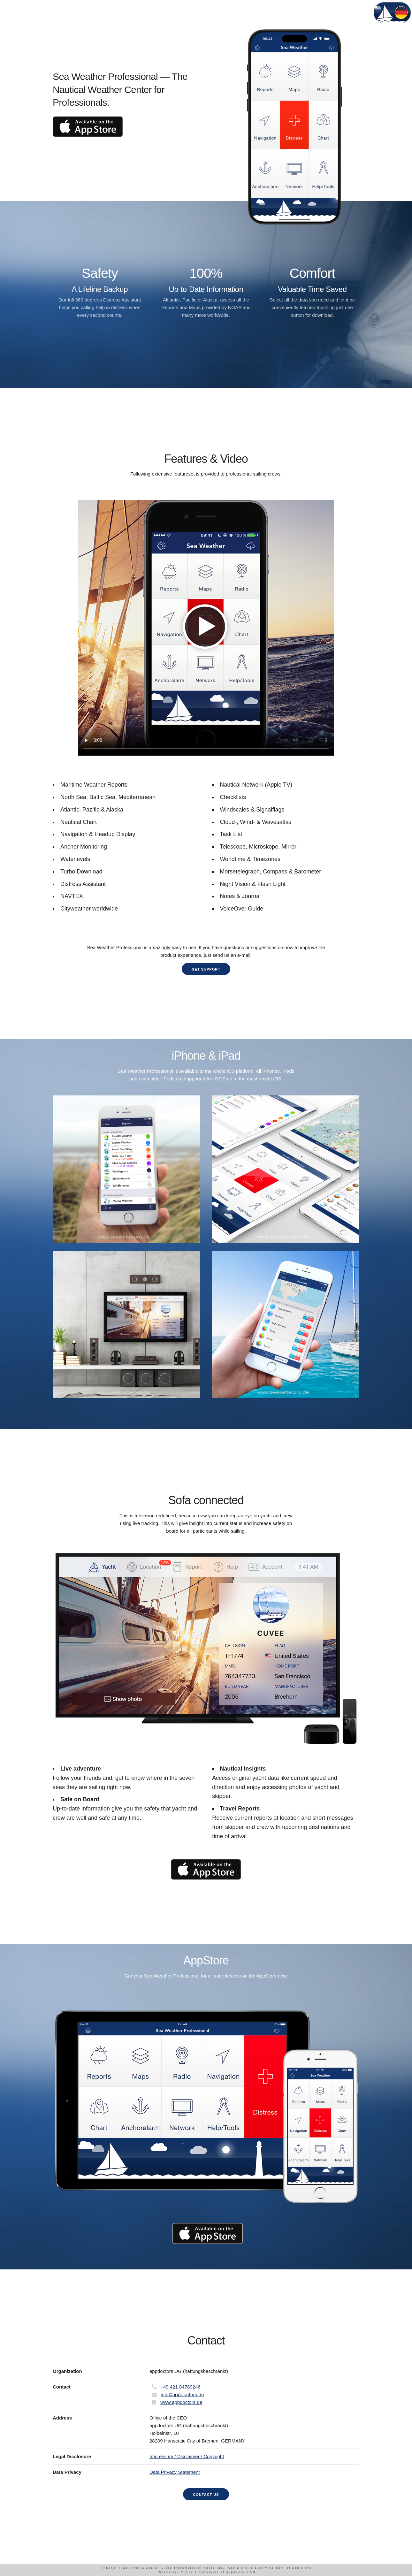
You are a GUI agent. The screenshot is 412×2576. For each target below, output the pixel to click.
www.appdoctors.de (181, 2402)
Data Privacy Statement (174, 2472)
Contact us (206, 2494)
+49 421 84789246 (180, 2386)
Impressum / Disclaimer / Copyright (186, 2456)
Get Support (206, 969)
